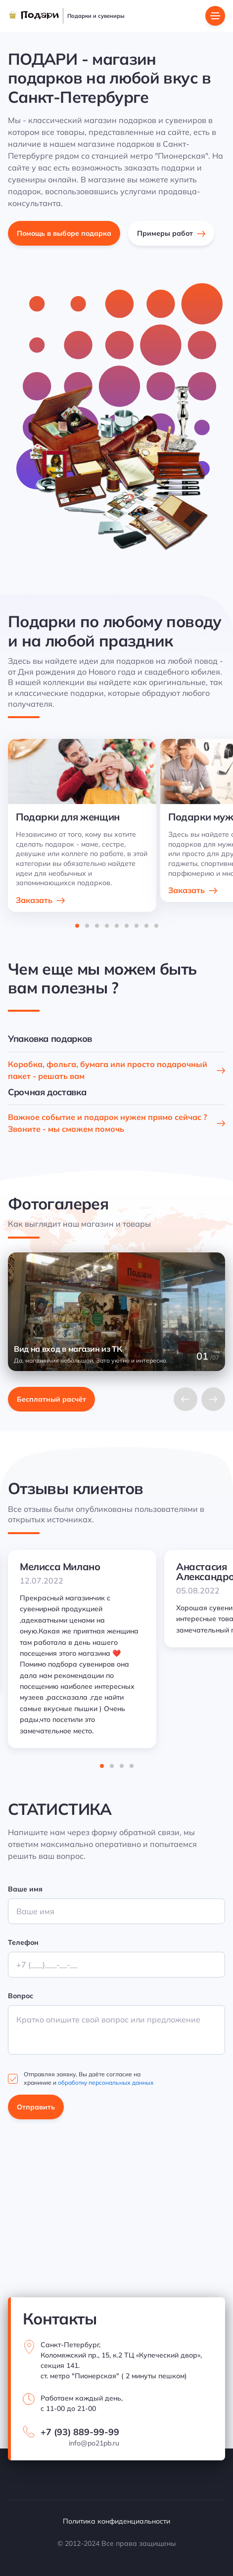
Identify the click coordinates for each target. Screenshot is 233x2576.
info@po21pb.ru (94, 2443)
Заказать (34, 900)
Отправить (36, 2107)
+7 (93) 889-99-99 (80, 2432)
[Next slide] (213, 1399)
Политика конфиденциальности (116, 2521)
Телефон (23, 1942)
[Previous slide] (185, 1399)
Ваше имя (25, 1889)
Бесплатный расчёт (51, 1399)
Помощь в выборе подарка (64, 233)
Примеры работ (165, 233)
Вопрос (20, 1995)
